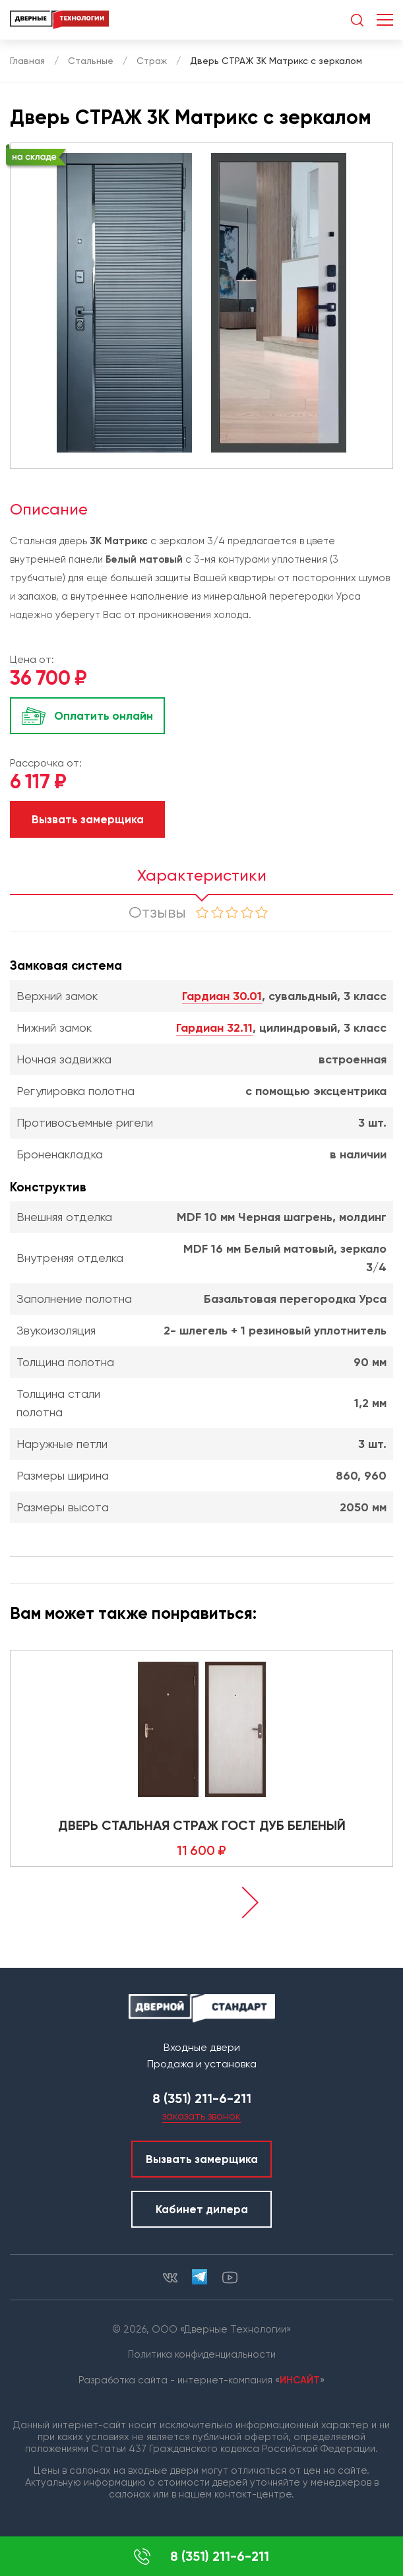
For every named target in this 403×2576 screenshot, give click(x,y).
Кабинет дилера (202, 2209)
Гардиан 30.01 (222, 996)
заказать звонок (201, 2116)
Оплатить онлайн (103, 715)
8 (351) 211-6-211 (201, 2556)
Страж (152, 60)
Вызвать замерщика (88, 819)
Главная (27, 60)
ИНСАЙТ (300, 2380)
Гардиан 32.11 (214, 1028)
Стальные (90, 60)
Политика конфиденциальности (202, 2354)
